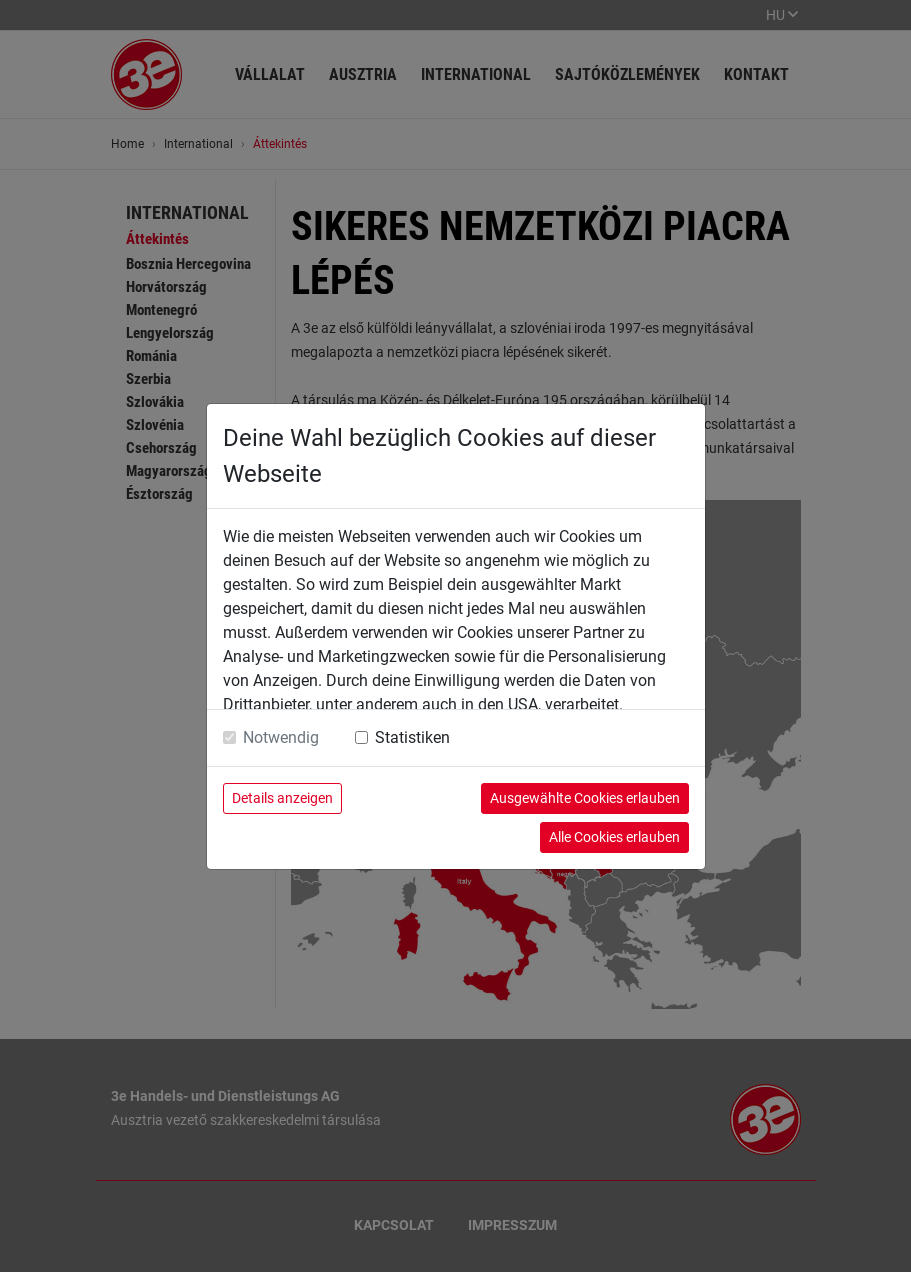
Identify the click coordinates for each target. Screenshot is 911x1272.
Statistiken (412, 737)
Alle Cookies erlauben (614, 837)
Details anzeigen (282, 798)
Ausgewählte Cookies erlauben (585, 798)
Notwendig (281, 737)
